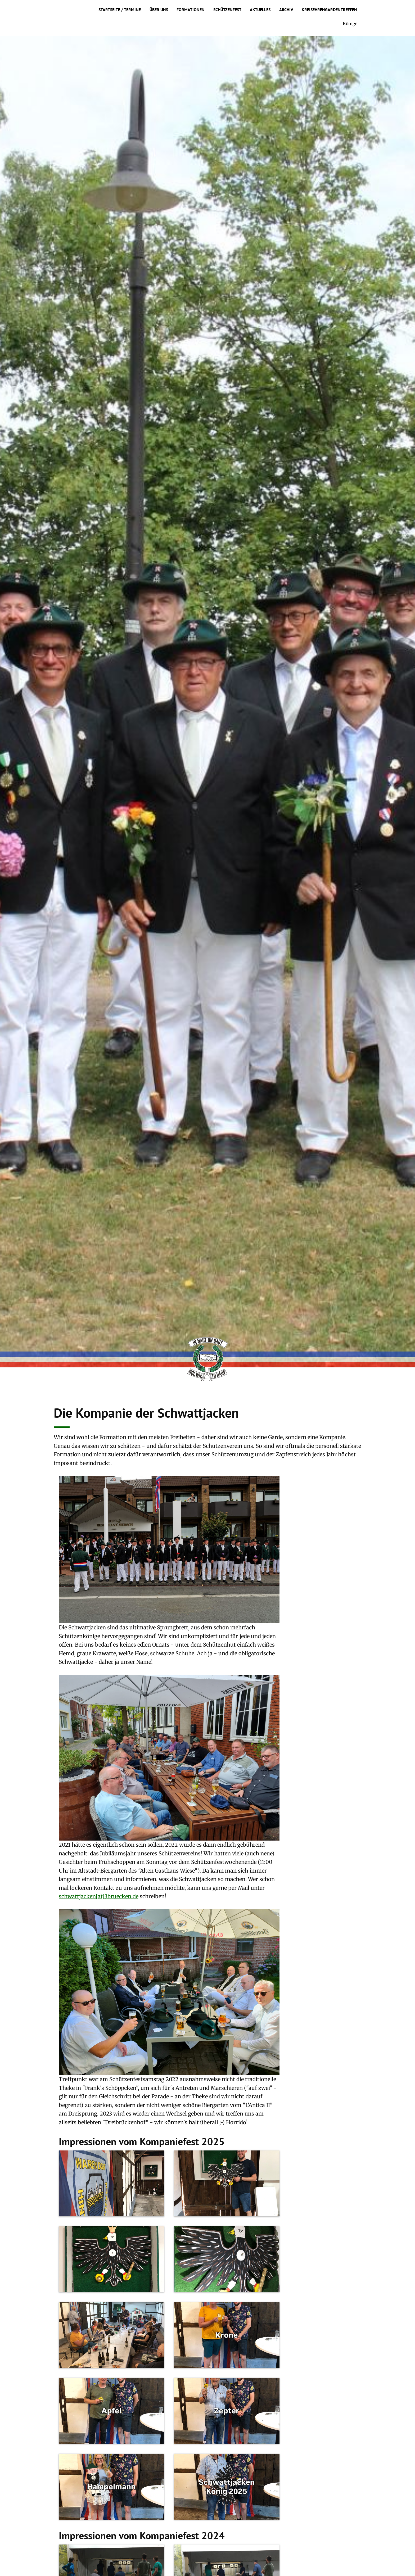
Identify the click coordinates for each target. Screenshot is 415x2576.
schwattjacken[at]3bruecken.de (98, 1896)
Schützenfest (227, 9)
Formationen (191, 9)
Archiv (286, 9)
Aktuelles (260, 9)
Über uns (159, 9)
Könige (350, 23)
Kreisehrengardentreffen (329, 9)
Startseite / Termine (119, 9)
